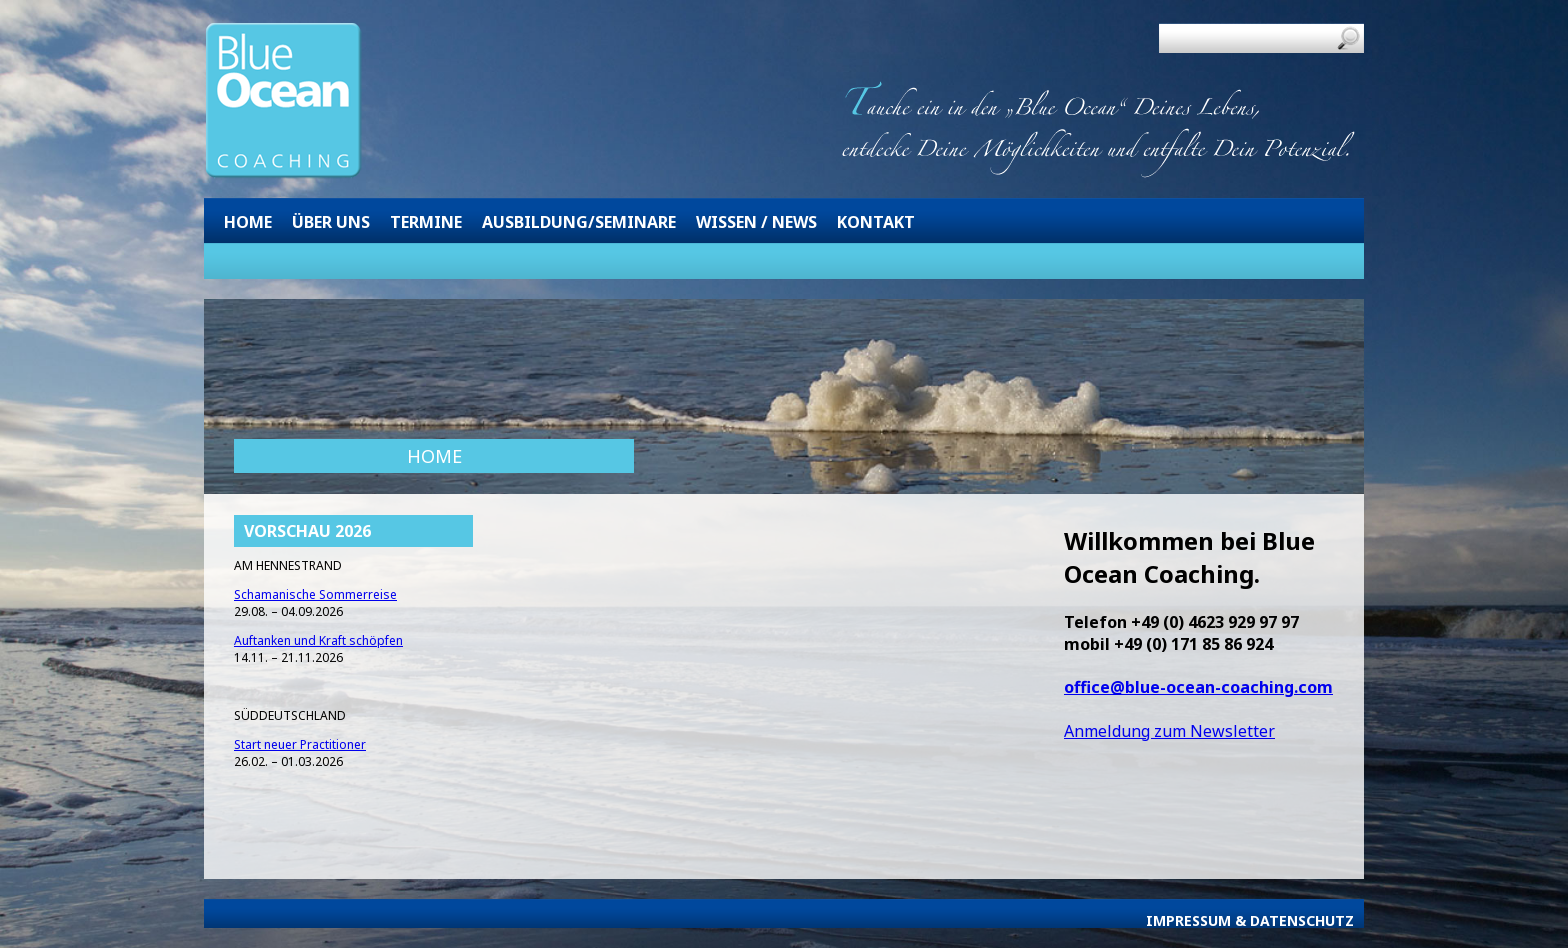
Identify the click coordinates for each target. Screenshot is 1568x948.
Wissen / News (756, 222)
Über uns (331, 222)
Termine (426, 222)
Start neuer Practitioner (300, 744)
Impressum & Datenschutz (1250, 920)
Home (248, 222)
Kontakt (876, 222)
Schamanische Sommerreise (315, 594)
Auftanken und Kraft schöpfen (318, 640)
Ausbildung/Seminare (579, 222)
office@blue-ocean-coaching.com (1198, 687)
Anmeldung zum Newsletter (1169, 731)
